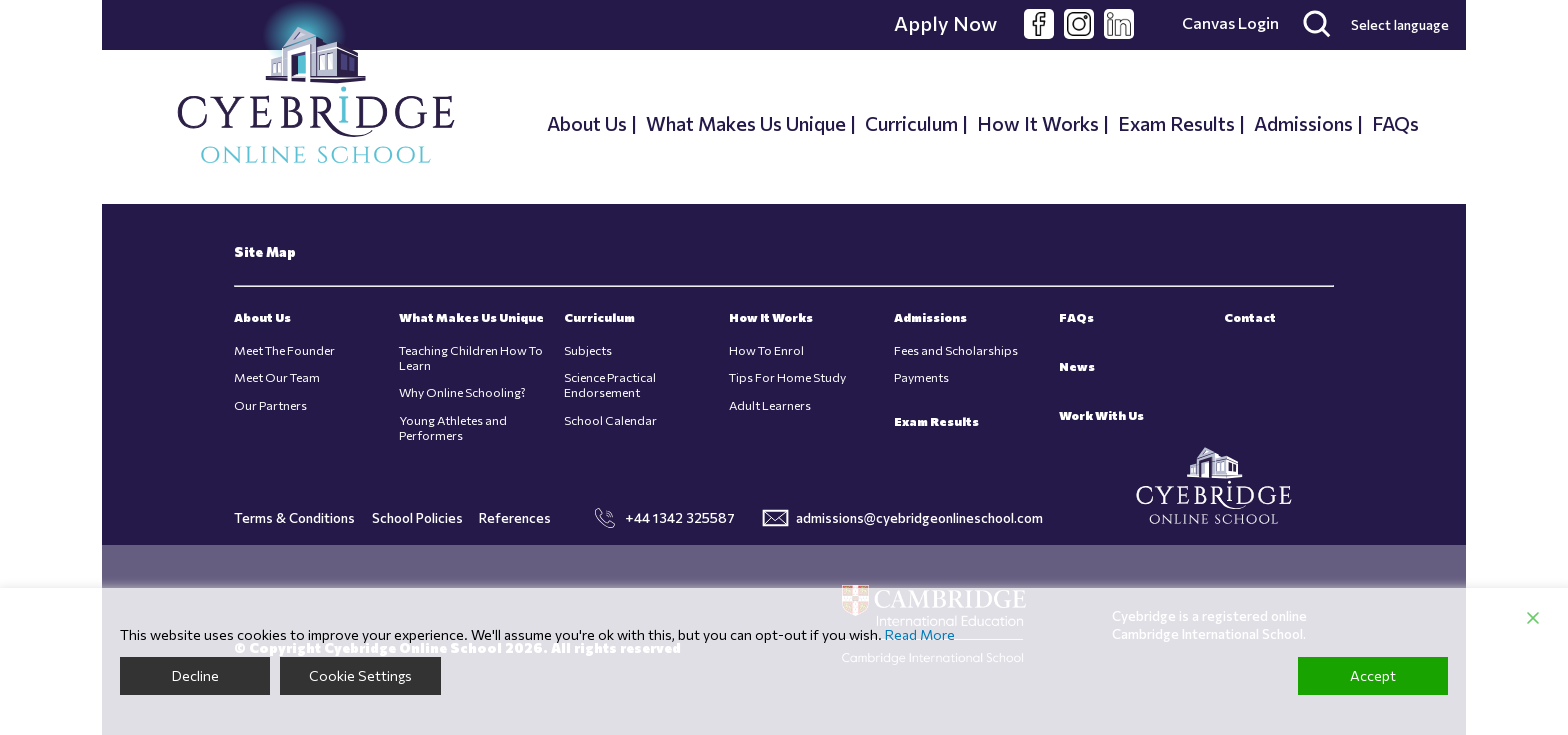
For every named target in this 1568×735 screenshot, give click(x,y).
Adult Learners (770, 405)
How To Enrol (766, 350)
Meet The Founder (284, 350)
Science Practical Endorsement (610, 385)
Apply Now (945, 23)
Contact (1250, 317)
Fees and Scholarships (956, 350)
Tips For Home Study (787, 377)
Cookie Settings (360, 675)
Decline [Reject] (195, 675)
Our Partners (270, 405)
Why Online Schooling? (462, 392)
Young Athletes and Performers (453, 428)
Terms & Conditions (294, 517)
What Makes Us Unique (746, 123)
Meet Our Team (277, 377)
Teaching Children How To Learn (471, 358)
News (1077, 366)
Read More (920, 635)
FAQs (1395, 123)
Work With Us (1101, 415)
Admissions (1303, 123)
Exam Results (1176, 123)
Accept (1373, 675)
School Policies (417, 517)
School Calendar (610, 420)
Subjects (588, 350)
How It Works (1038, 123)
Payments (921, 377)
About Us (587, 123)
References (515, 517)
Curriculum (911, 123)
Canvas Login (1230, 23)
